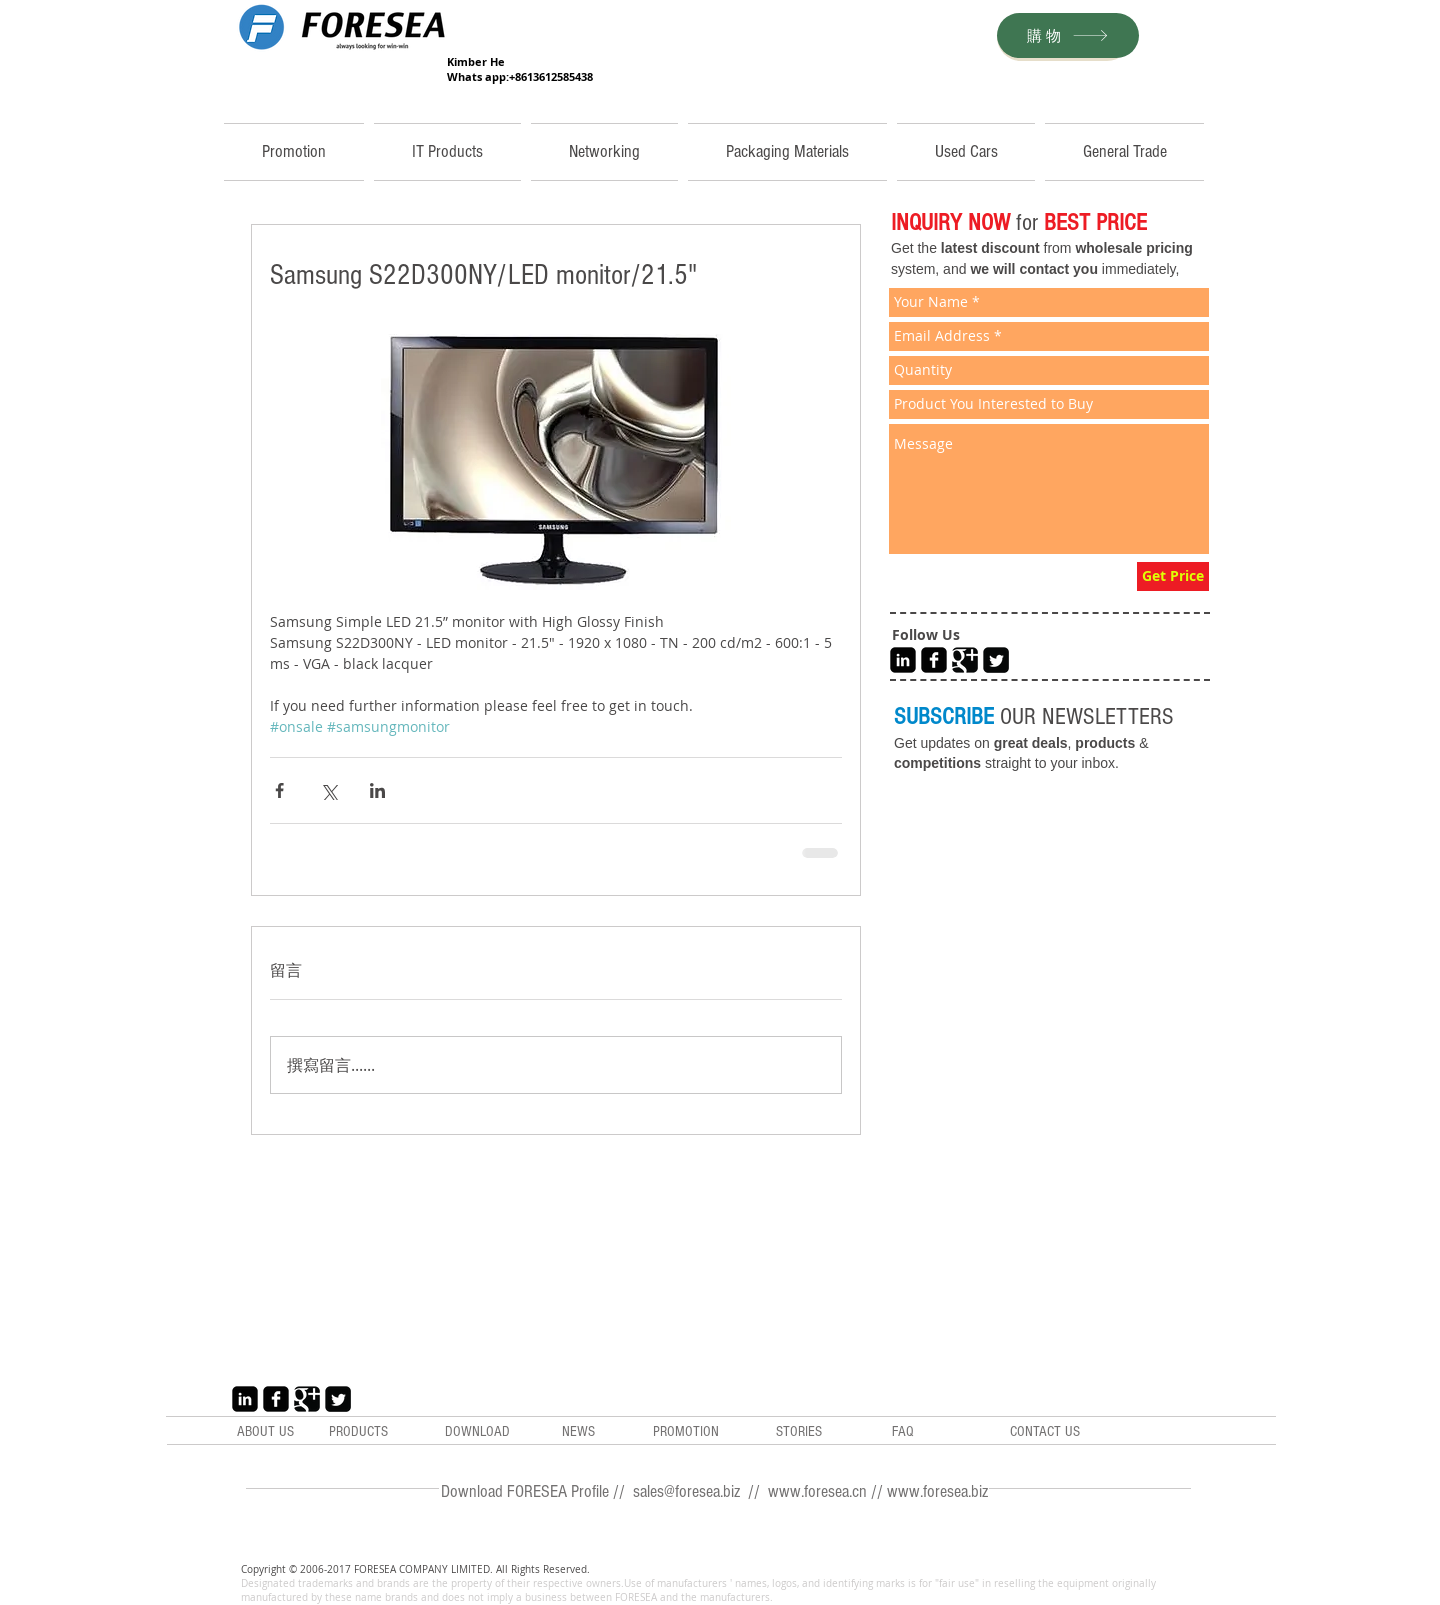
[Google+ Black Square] (965, 660)
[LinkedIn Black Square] (903, 660)
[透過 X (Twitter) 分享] (328, 790)
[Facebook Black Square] (934, 660)
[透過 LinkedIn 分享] (377, 790)
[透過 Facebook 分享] (279, 790)
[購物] (1068, 35)
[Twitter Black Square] (996, 660)
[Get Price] (1173, 576)
